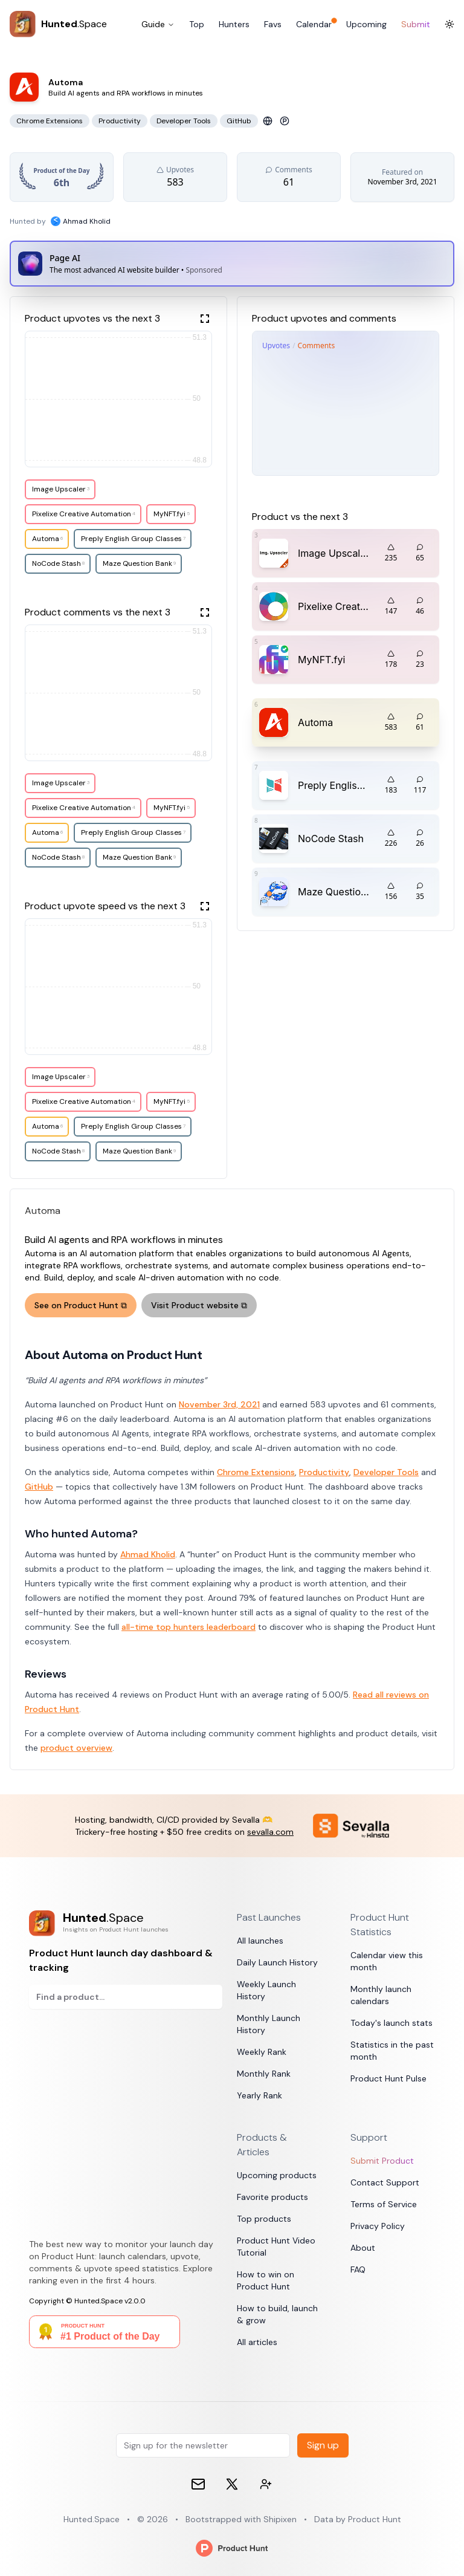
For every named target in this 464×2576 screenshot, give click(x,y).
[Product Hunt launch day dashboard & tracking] (125, 1923)
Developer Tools (386, 1472)
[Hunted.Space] (58, 24)
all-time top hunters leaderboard (188, 1626)
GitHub (39, 1486)
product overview (76, 1747)
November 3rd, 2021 (219, 1404)
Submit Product (382, 2160)
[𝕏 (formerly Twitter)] (232, 2484)
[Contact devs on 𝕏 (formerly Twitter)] (266, 2484)
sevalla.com (270, 1831)
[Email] (198, 2484)
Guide (158, 24)
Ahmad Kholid (147, 1554)
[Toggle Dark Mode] (449, 24)
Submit (415, 24)
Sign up (323, 2445)
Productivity (324, 1472)
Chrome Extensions (256, 1472)
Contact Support (384, 2182)
